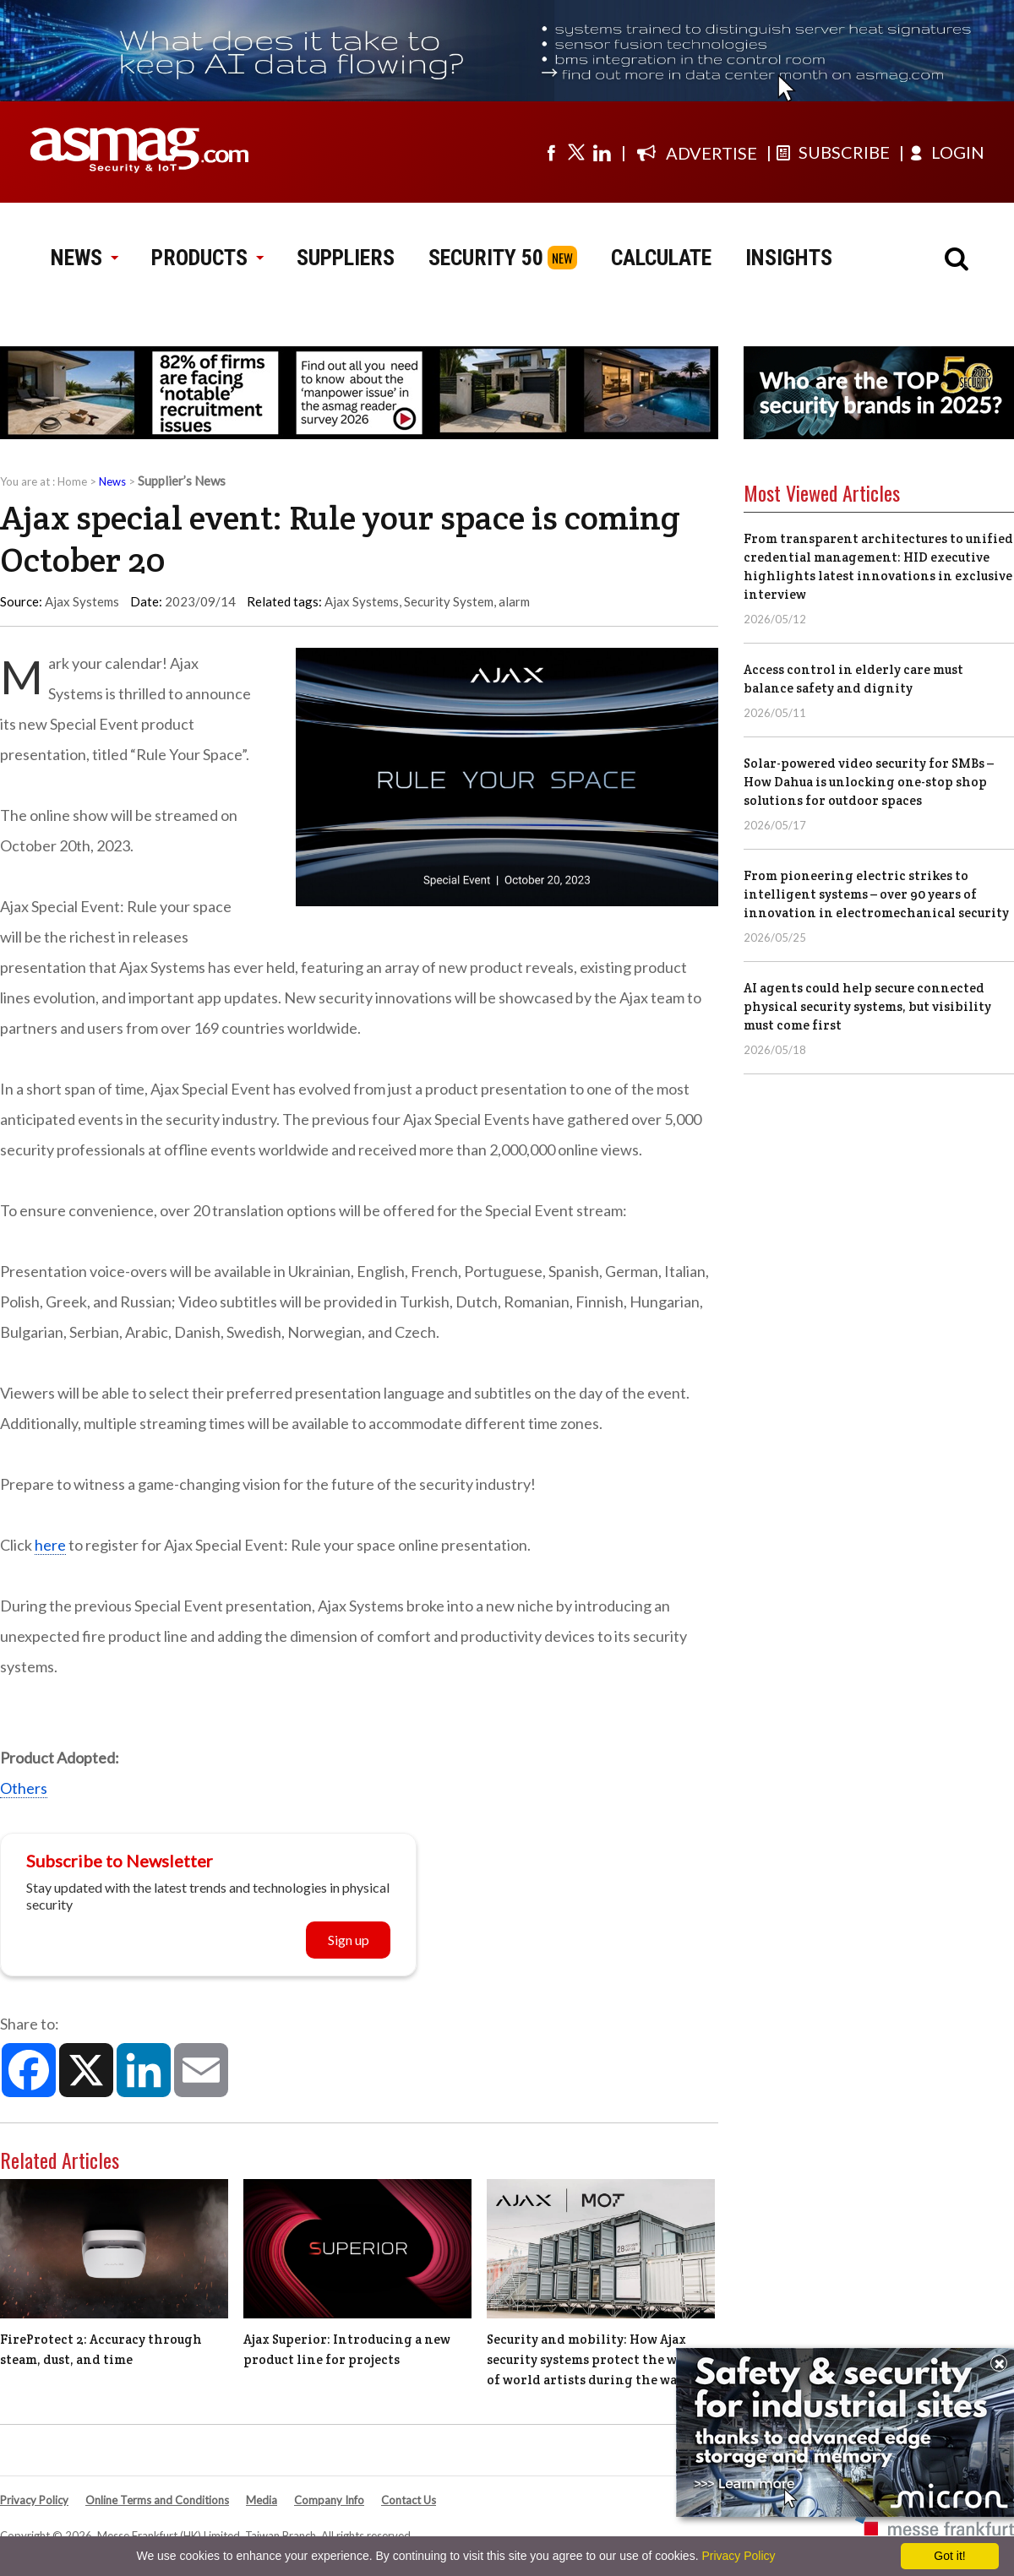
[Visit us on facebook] (551, 152)
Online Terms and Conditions (157, 2500)
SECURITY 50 (485, 257)
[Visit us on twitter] (576, 152)
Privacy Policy (34, 2500)
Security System (448, 601)
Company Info (329, 2500)
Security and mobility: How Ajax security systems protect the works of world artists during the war (596, 2359)
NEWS (84, 257)
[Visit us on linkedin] (601, 152)
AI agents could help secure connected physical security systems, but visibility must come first (867, 1006)
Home (72, 481)
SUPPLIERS (346, 257)
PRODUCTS (207, 257)
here (50, 1544)
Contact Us (408, 2500)
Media (261, 2500)
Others (23, 1788)
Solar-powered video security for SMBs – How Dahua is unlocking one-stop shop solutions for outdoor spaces (869, 781)
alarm (514, 601)
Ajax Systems (361, 601)
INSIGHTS (788, 257)
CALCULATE (661, 257)
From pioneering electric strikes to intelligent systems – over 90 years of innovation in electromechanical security (876, 894)
